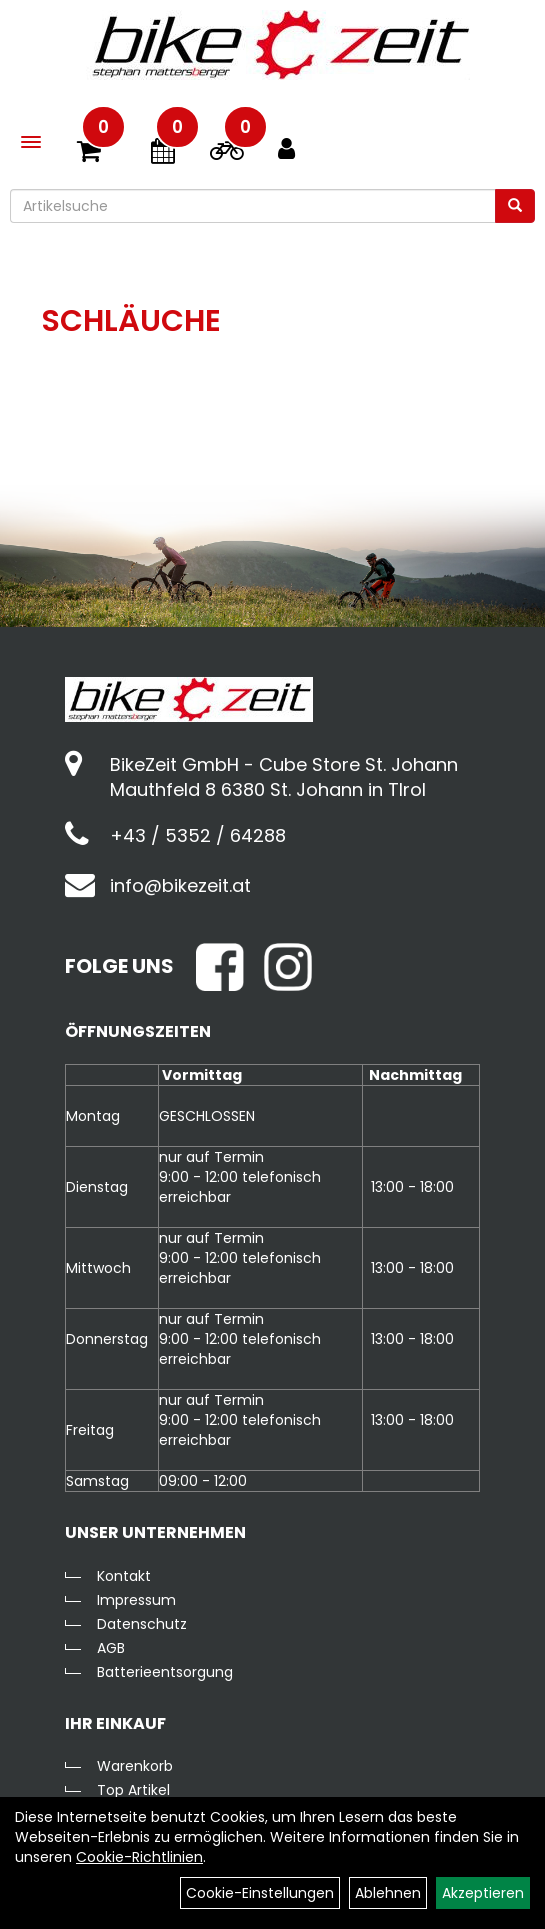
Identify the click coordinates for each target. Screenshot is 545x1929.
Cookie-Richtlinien (139, 1857)
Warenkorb (135, 1766)
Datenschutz (142, 1624)
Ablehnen (388, 1893)
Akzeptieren (483, 1893)
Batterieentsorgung (165, 1672)
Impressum (136, 1600)
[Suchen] (515, 206)
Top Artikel (133, 1790)
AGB (111, 1648)
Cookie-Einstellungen (260, 1893)
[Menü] (31, 142)
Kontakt (124, 1576)
